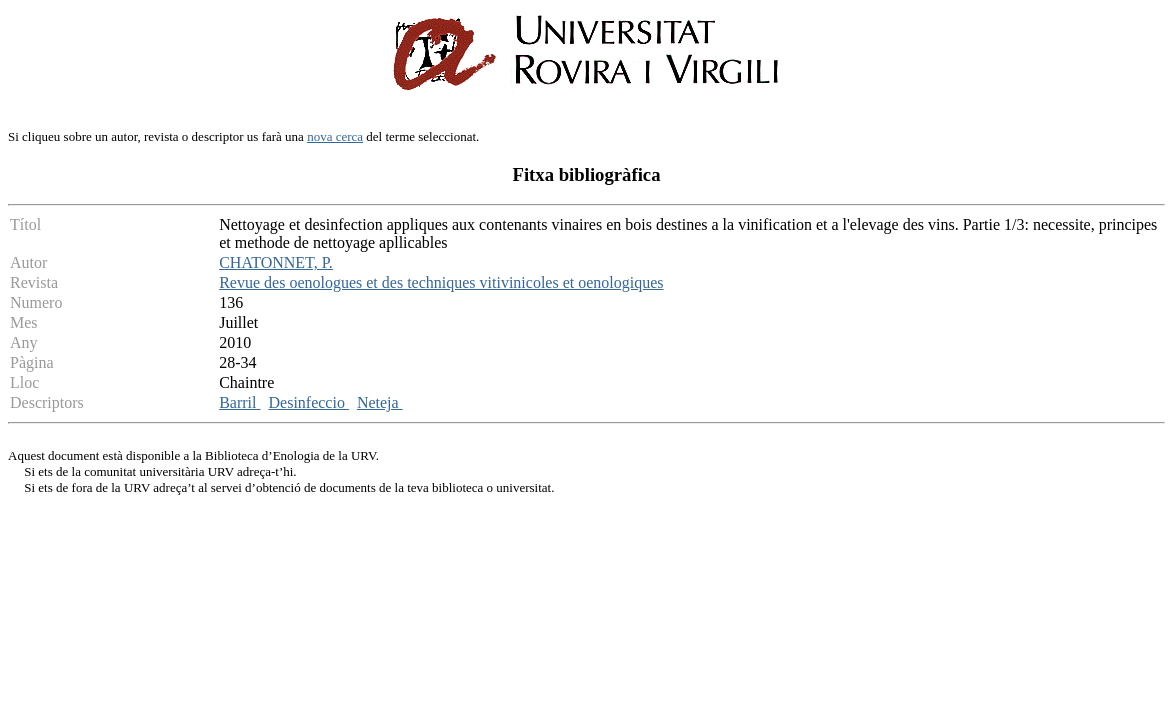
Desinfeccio (309, 402)
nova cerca (335, 136)
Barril (239, 402)
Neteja (380, 402)
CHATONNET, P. (276, 262)
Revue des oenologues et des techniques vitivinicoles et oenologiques (441, 282)
